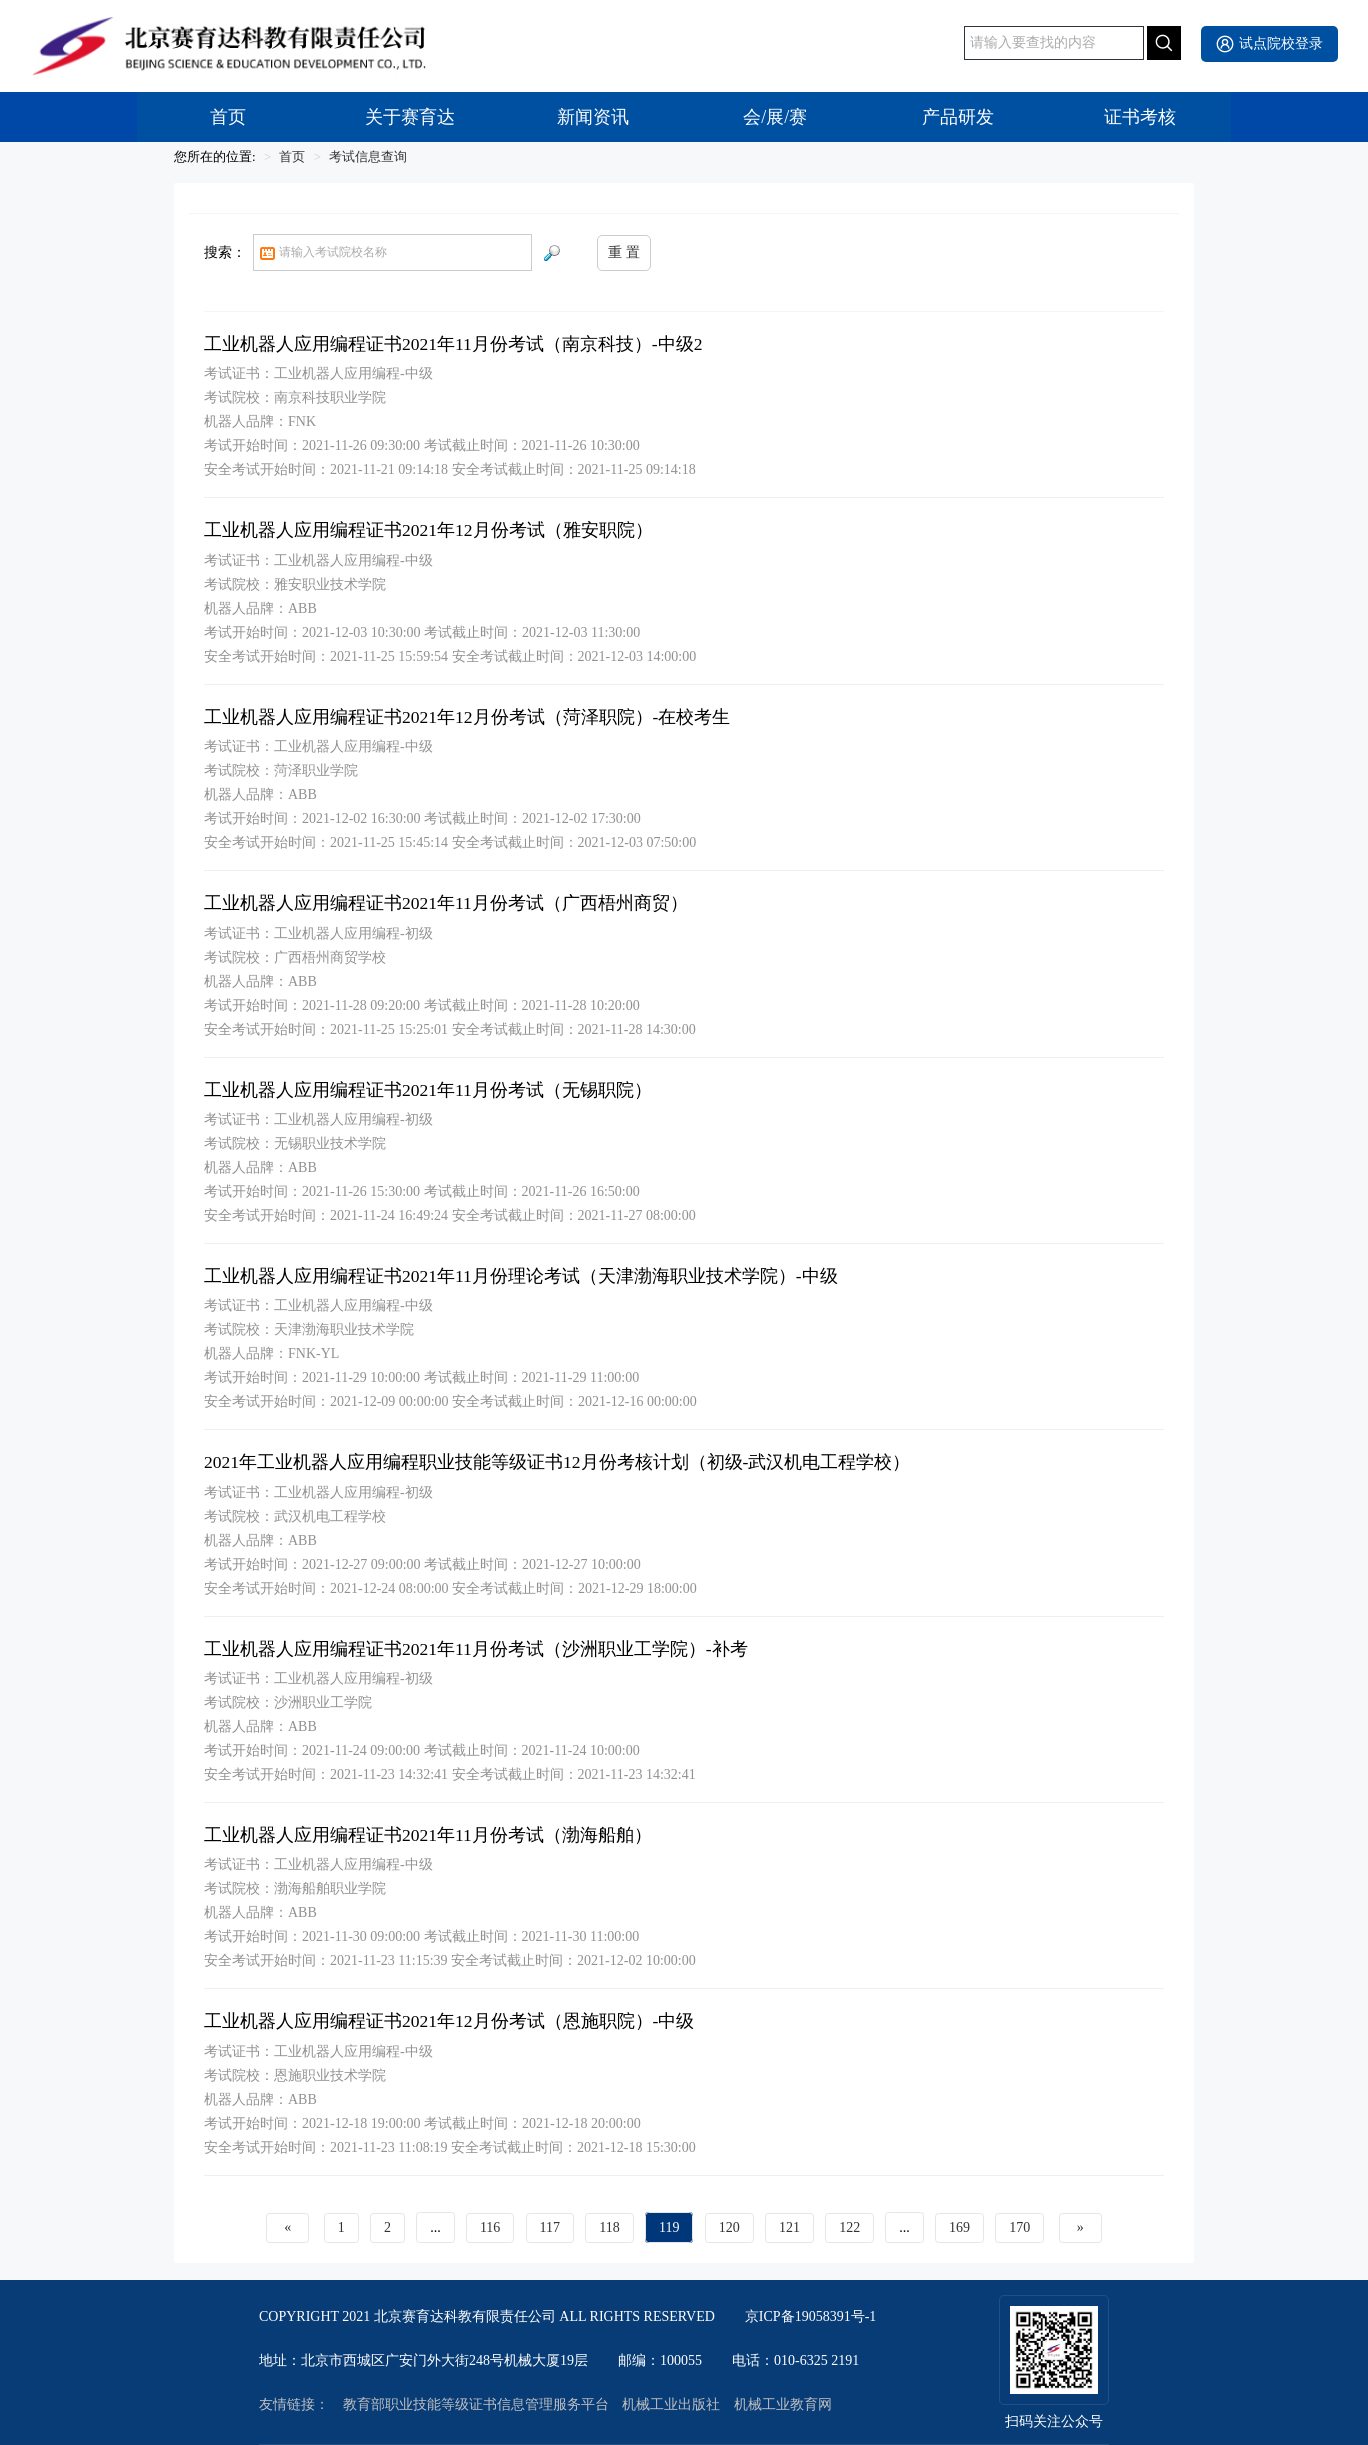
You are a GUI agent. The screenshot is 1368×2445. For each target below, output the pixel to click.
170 (1019, 2227)
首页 (228, 117)
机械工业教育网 (783, 2405)
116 (490, 2227)
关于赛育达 (410, 117)
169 (959, 2227)
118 (609, 2227)
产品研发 (958, 117)
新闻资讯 (593, 117)
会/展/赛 (775, 117)
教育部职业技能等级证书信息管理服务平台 (476, 2405)
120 (729, 2227)
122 (849, 2227)
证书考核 (1140, 117)
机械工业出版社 (671, 2405)
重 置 (624, 252)
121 (789, 2227)
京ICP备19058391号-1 (810, 2317)
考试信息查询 (368, 156)
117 (550, 2227)
